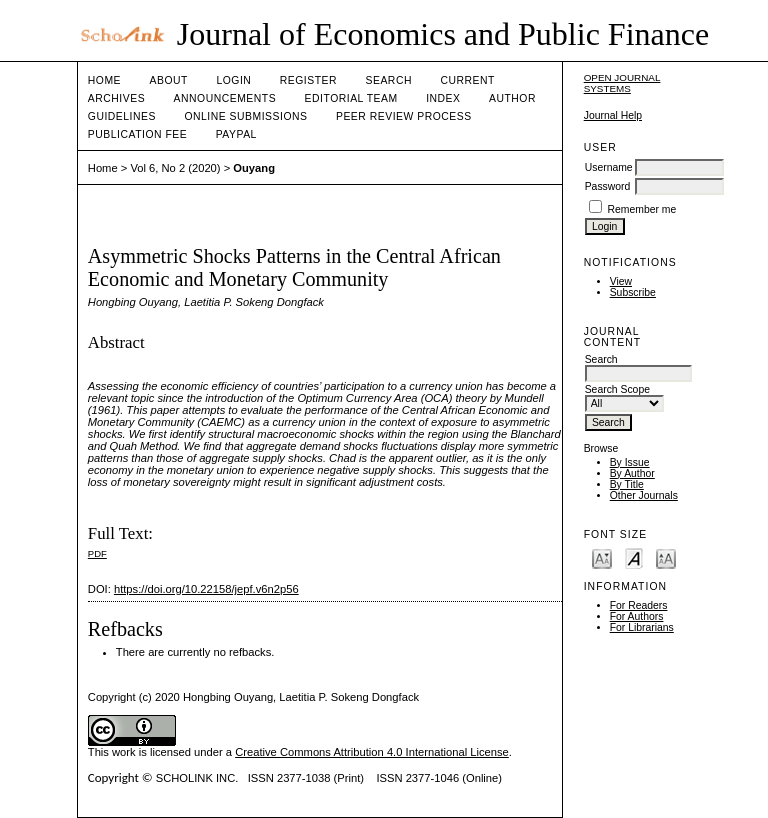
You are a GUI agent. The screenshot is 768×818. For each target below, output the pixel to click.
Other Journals (644, 495)
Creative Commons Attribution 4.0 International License (372, 752)
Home (104, 80)
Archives (116, 98)
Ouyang (254, 168)
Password (608, 186)
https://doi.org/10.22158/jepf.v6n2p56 (206, 589)
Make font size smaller (602, 557)
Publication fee (137, 134)
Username (609, 167)
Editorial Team (351, 98)
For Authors (637, 616)
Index (443, 98)
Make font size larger (666, 557)
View (621, 281)
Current (467, 80)
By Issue (630, 462)
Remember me (642, 209)
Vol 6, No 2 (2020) (175, 168)
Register (308, 80)
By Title (627, 484)
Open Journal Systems (622, 83)
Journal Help (613, 115)
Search (389, 80)
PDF (97, 553)
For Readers (639, 605)
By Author (632, 473)
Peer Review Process (404, 116)
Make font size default (634, 557)
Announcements (225, 98)
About (169, 80)
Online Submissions (245, 116)
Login (233, 80)
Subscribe (633, 292)
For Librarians (642, 627)
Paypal (236, 134)
